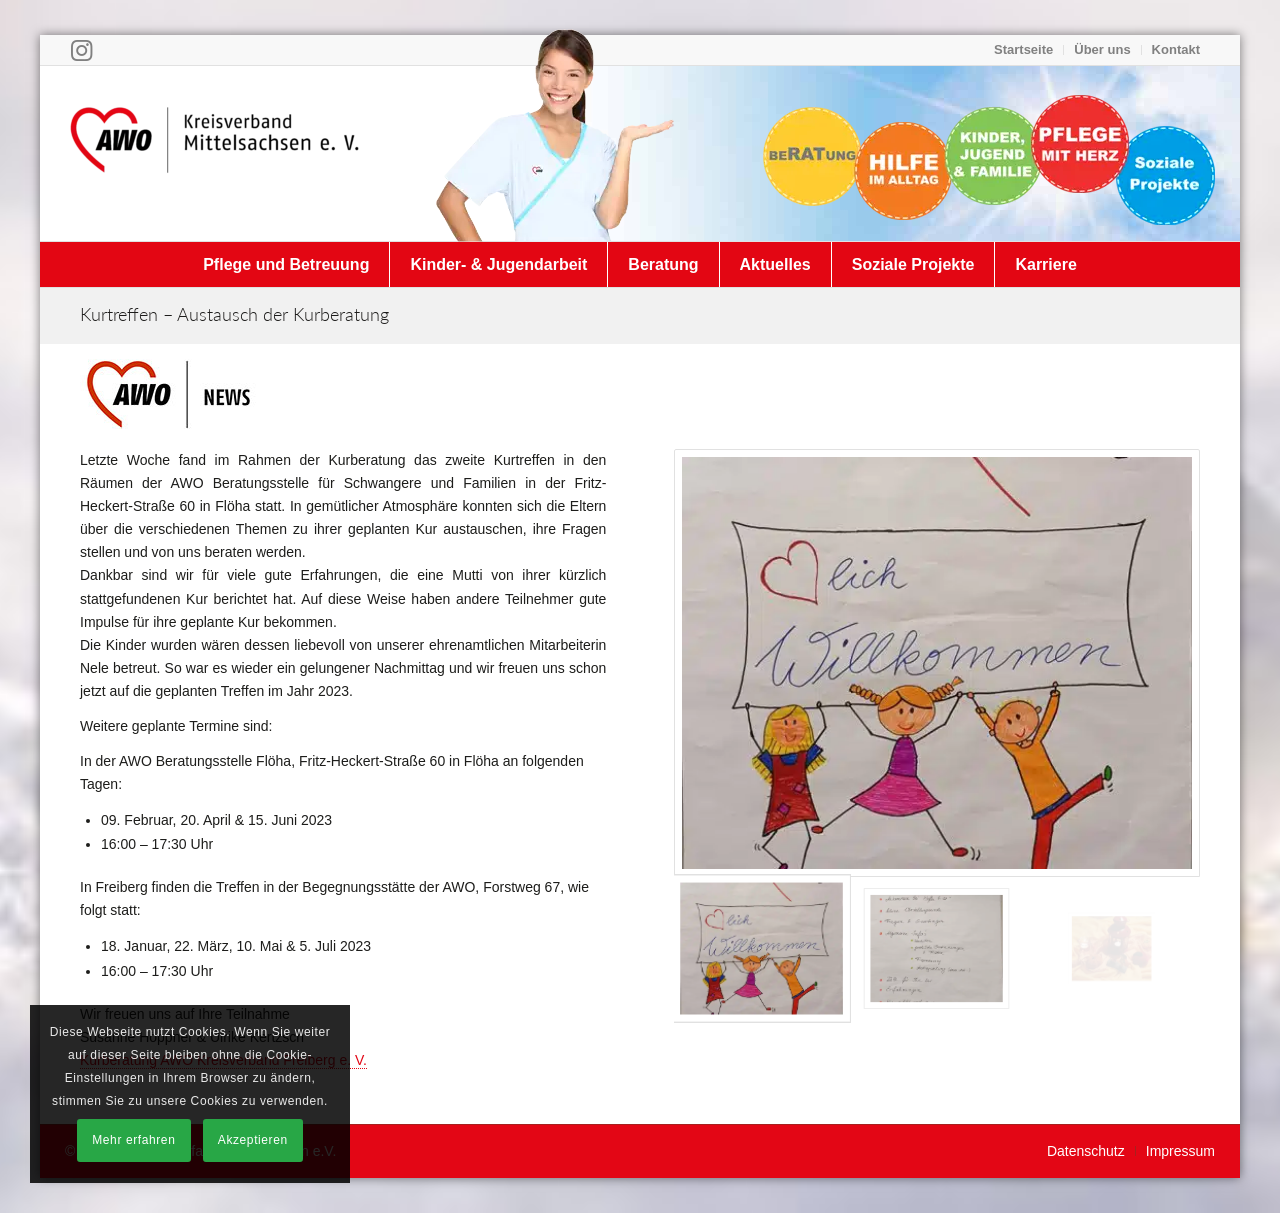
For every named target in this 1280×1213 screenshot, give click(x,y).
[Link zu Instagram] (81, 50)
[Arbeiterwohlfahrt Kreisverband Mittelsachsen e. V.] (215, 153)
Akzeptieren (253, 1140)
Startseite (1023, 49)
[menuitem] (1024, 50)
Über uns (1102, 49)
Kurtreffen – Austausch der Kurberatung (234, 314)
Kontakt (1176, 49)
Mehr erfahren (133, 1140)
